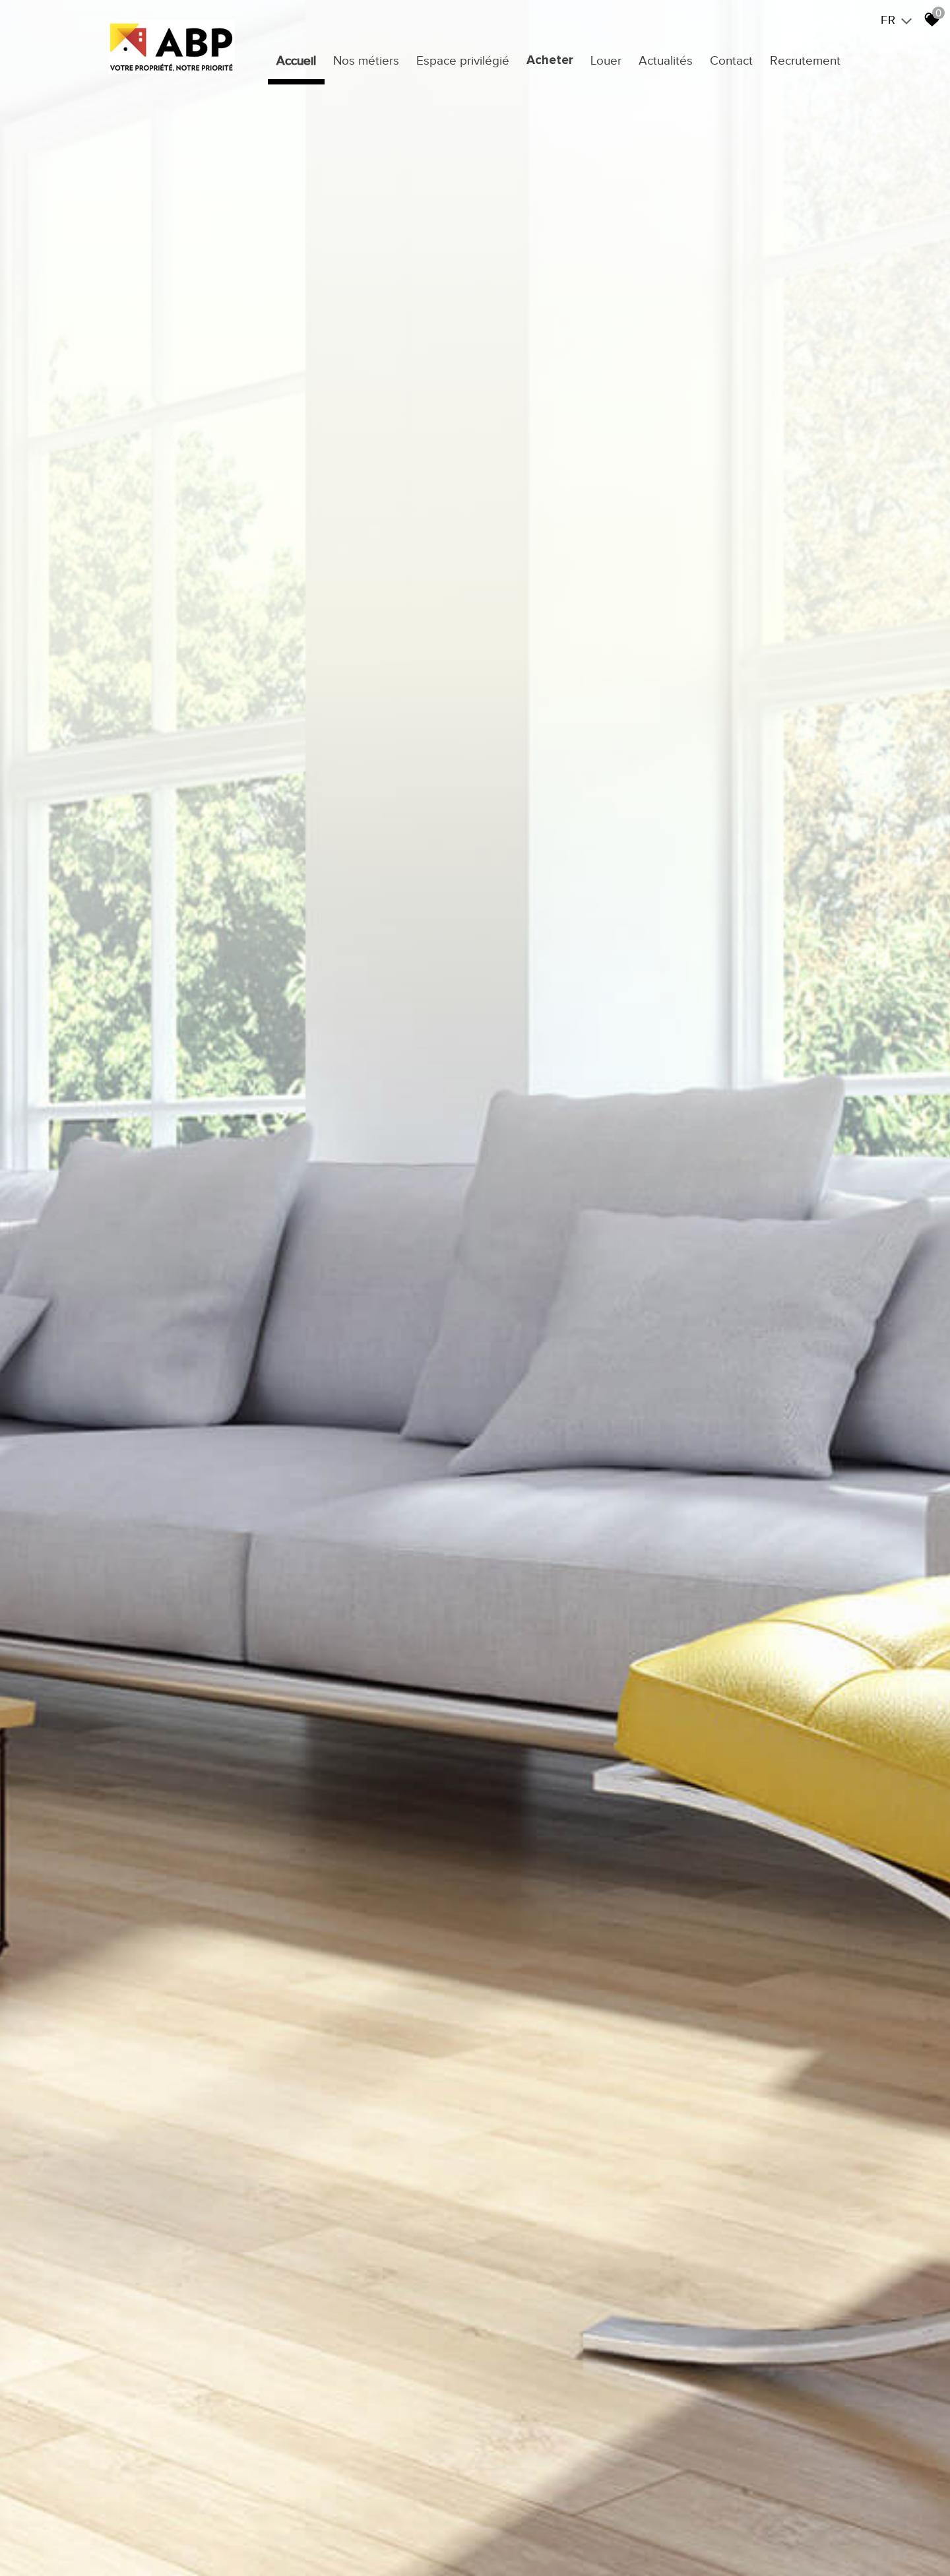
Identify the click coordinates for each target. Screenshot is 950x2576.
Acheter (549, 60)
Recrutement (805, 60)
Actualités (666, 60)
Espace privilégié (462, 60)
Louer (605, 60)
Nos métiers (366, 60)
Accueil (296, 60)
